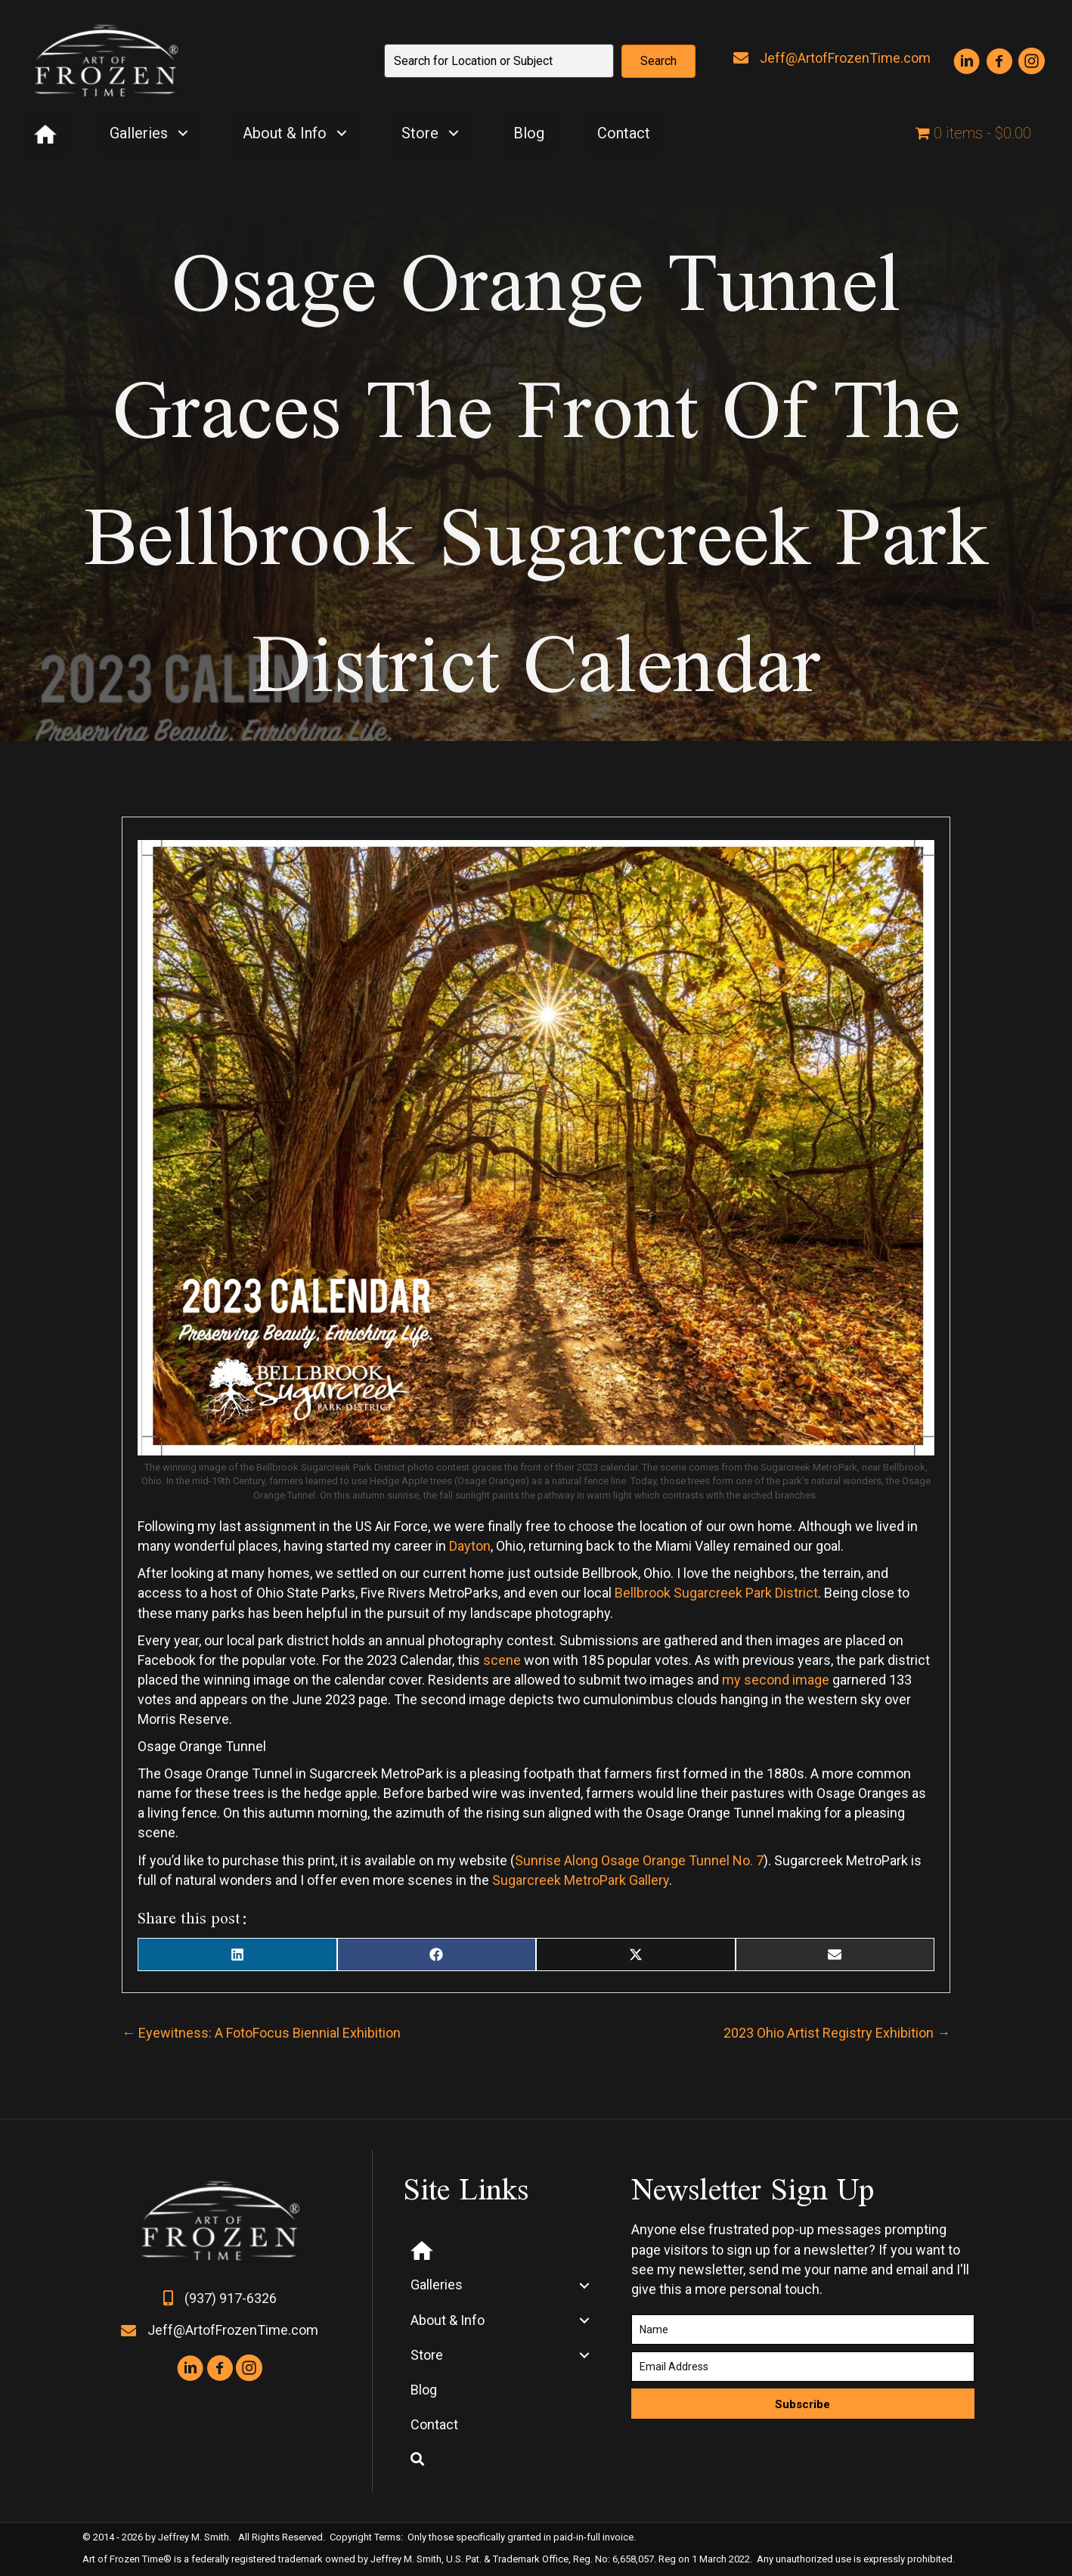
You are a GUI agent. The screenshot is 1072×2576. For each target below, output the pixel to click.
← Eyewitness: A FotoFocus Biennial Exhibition (261, 2033)
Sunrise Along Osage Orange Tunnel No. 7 (639, 1860)
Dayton (470, 1546)
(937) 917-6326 (230, 2298)
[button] (658, 61)
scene (502, 1660)
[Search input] (499, 61)
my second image (774, 1680)
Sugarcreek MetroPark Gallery (580, 1880)
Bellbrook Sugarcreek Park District (716, 1593)
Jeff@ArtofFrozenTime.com (845, 58)
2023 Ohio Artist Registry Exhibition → (836, 2033)
